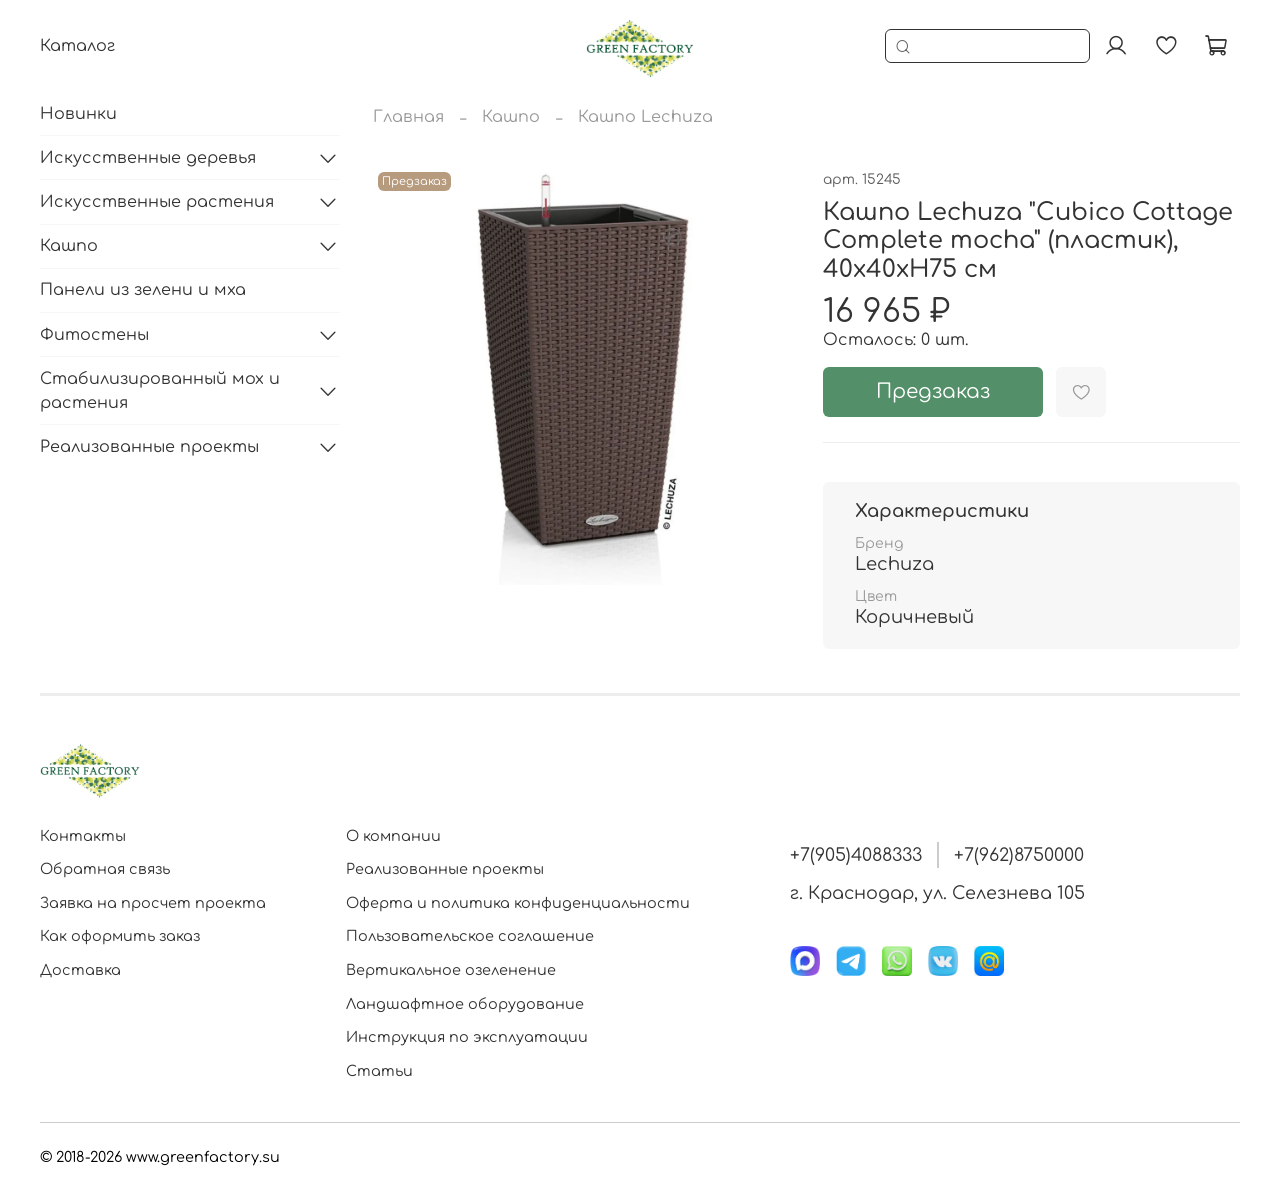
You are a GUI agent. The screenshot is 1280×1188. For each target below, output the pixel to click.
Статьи (379, 1071)
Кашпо (511, 117)
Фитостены (94, 335)
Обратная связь (105, 869)
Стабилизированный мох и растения (160, 391)
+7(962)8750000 (1019, 855)
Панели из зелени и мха (143, 290)
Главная (408, 117)
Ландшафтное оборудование (465, 1004)
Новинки (78, 114)
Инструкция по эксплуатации (467, 1037)
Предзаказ (933, 391)
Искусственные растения (157, 202)
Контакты (83, 836)
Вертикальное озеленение (451, 970)
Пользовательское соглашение (470, 936)
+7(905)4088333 (856, 855)
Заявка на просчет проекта (153, 903)
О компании (393, 836)
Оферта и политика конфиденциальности (518, 903)
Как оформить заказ (120, 936)
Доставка (80, 970)
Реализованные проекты (149, 447)
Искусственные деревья (148, 158)
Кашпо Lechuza (645, 117)
